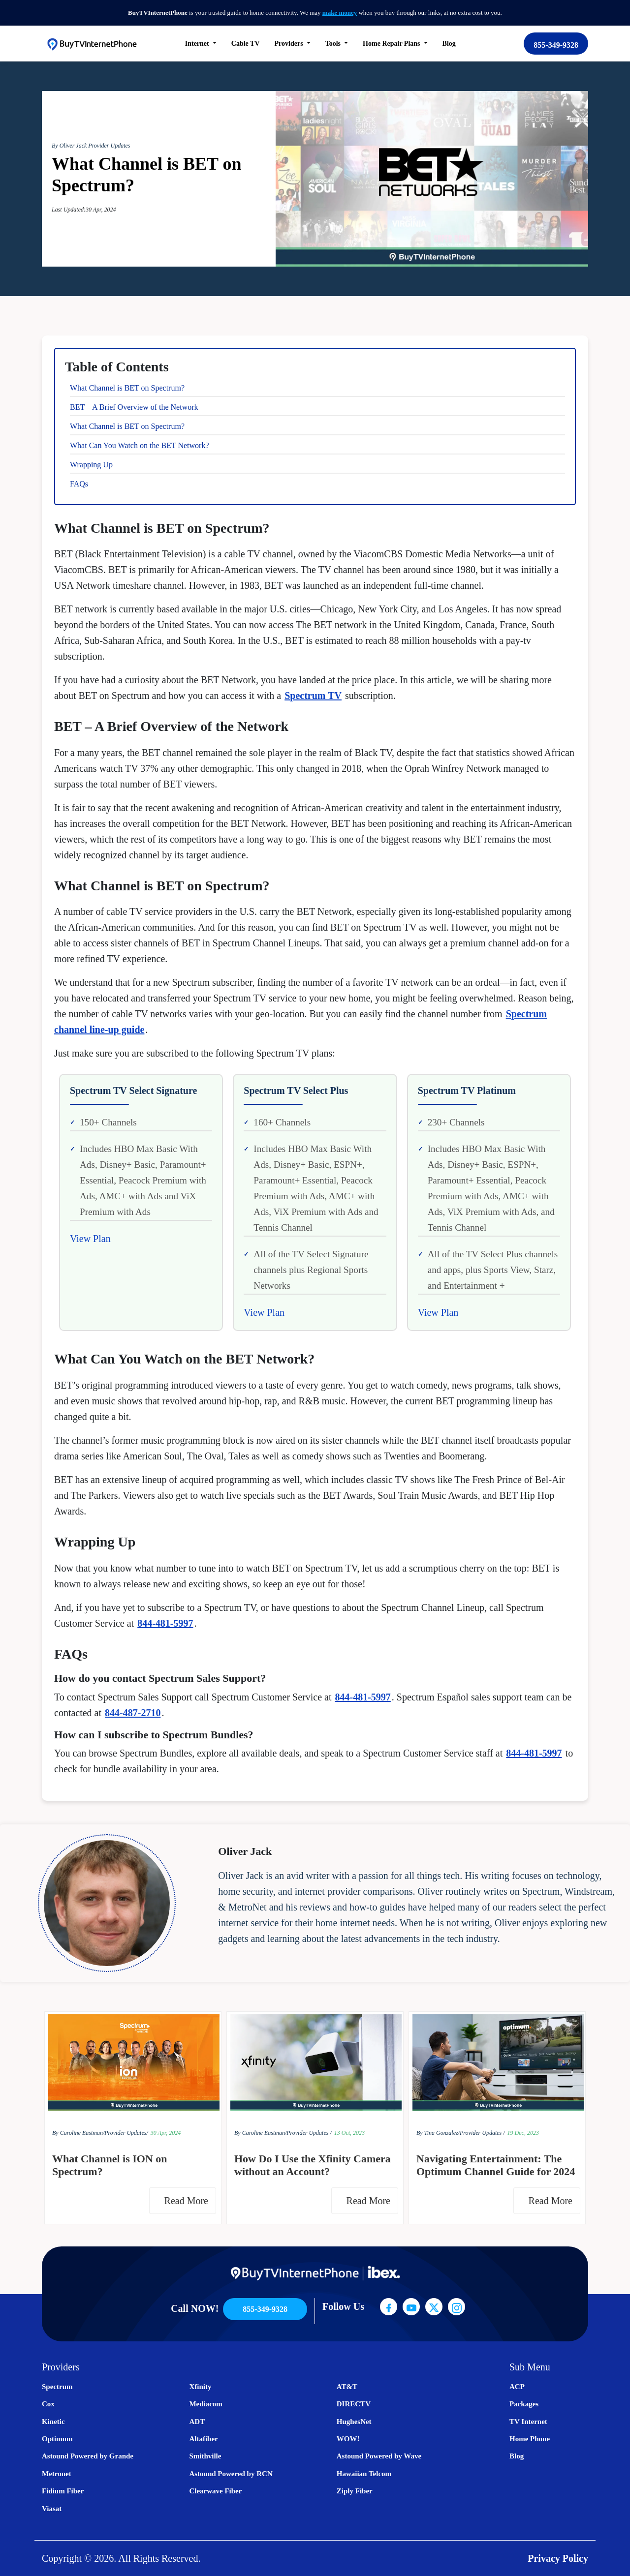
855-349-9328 (556, 45)
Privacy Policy (558, 2558)
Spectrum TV (313, 695)
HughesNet (354, 2421)
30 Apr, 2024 (166, 2132)
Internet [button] (198, 43)
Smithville (205, 2456)
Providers (290, 43)
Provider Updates (109, 145)
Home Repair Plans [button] (392, 43)
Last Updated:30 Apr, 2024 (84, 209)
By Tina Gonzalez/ (438, 2132)
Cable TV (245, 43)
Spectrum (57, 2387)
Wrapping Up (91, 464)
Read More (188, 2200)
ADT (197, 2421)
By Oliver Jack (70, 145)
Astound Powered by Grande (87, 2456)
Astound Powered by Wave (379, 2456)
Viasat (52, 2509)
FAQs (79, 484)
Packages (523, 2404)
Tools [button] (334, 43)
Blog (449, 43)
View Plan (90, 1238)
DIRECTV (354, 2404)
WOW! (348, 2439)
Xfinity (200, 2387)
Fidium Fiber (63, 2491)
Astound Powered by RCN (230, 2474)
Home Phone (529, 2439)
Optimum (57, 2439)
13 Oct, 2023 (349, 2132)
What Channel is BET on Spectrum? (127, 388)
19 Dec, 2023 (523, 2132)
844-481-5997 (165, 1623)
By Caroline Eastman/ (78, 2132)
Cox (48, 2404)
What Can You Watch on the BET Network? (139, 445)
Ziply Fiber (355, 2491)
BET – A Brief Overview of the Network (134, 407)
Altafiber (203, 2439)
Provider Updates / (309, 2132)
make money (339, 12)
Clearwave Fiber (215, 2491)
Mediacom (205, 2404)
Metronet (56, 2474)
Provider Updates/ (126, 2132)
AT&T (347, 2387)
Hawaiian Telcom (364, 2474)
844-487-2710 (132, 1712)
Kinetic (53, 2421)
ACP (517, 2387)
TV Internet (528, 2421)
